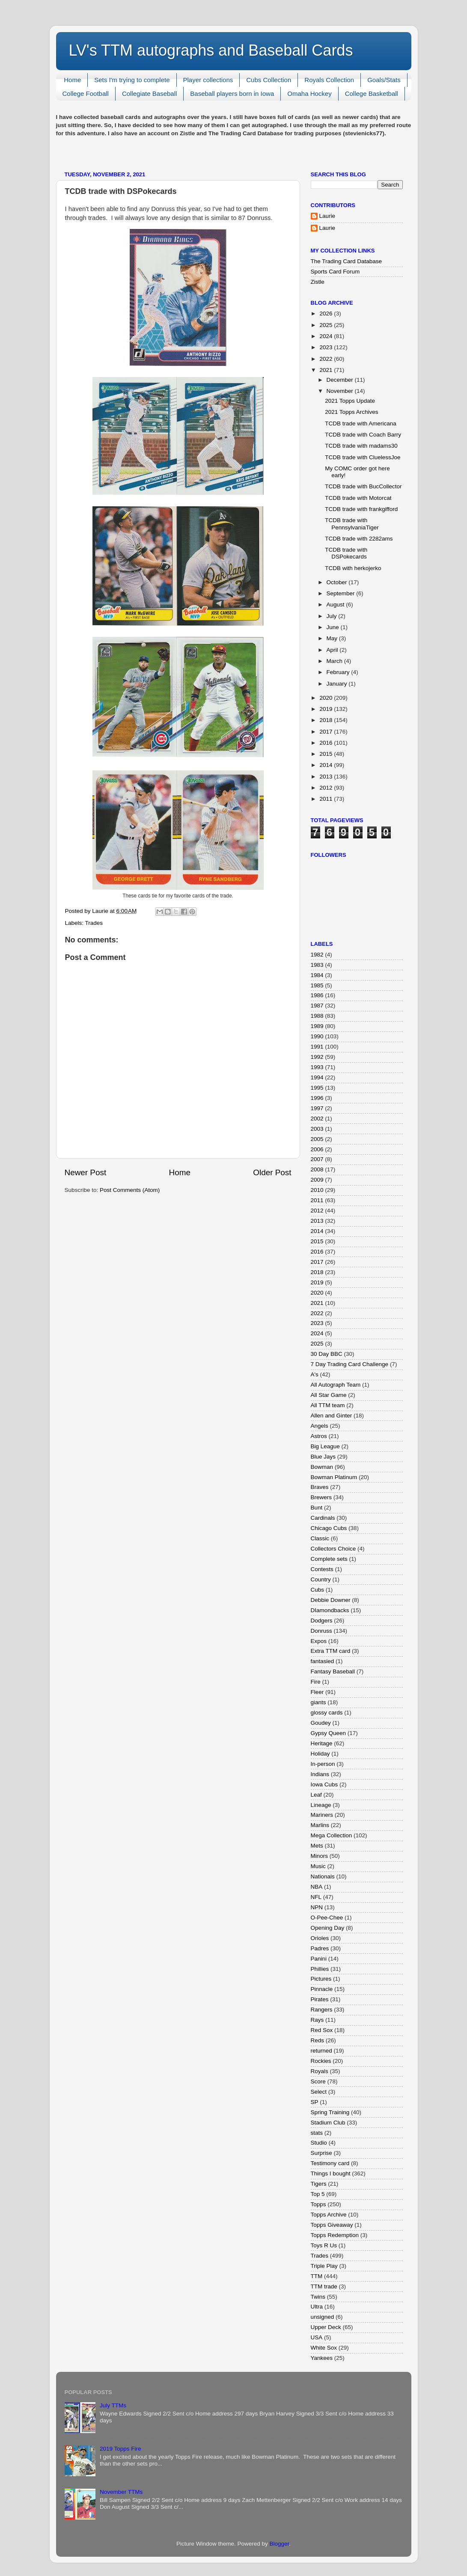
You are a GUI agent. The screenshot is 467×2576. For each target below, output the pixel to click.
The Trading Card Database (346, 261)
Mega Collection (331, 1835)
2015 (326, 754)
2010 (317, 1190)
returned (321, 2050)
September (342, 593)
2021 (326, 370)
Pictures (321, 1979)
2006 (317, 1149)
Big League (325, 1446)
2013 (326, 776)
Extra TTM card (331, 1651)
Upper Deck (326, 2327)
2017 (326, 731)
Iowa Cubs (324, 1784)
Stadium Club (328, 2122)
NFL (316, 1897)
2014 (326, 765)
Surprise (321, 2153)
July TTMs (113, 2405)
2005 (317, 1139)
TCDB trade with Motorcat (358, 498)
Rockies (321, 2061)
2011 (326, 799)
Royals (319, 2071)
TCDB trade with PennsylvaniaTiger (352, 523)
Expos (319, 1641)
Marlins (320, 1825)
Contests (322, 1569)
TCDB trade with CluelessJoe (362, 457)
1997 (317, 1108)
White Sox (324, 2347)
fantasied (322, 1661)
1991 (317, 1046)
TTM (317, 2276)
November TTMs (121, 2492)
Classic (320, 1538)
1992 (317, 1057)
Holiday (320, 1753)
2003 (317, 1129)
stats (317, 2133)
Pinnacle (322, 1989)
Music (318, 1866)
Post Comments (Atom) (130, 1190)
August (336, 604)
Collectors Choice (333, 1548)
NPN (317, 1907)
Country (321, 1579)
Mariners (322, 1815)
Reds (317, 2040)
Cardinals (323, 1518)
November (341, 391)
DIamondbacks (330, 1610)
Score (318, 2081)
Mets (317, 1845)
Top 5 (318, 2194)
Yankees (322, 2358)
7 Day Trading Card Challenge (350, 1364)
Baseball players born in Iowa (232, 93)
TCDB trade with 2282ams (359, 538)
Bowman (322, 1467)
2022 (326, 359)
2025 (326, 325)
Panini (319, 1958)
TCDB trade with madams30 (361, 446)
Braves (320, 1487)
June (334, 627)
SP (314, 2102)
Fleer (317, 1692)
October (338, 582)
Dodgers (322, 1620)
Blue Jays (323, 1456)
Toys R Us (324, 2245)
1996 (317, 1098)
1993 (317, 1067)
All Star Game (329, 1395)
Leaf (316, 1795)
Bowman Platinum (334, 1477)
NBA (317, 1887)
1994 (317, 1077)
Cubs (317, 1590)
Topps (318, 2204)
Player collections (208, 79)
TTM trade (324, 2286)
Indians (320, 1774)
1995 (317, 1087)
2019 (326, 709)
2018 (326, 720)
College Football (85, 93)
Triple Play (324, 2266)
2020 (326, 698)
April (333, 650)
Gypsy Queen (328, 1733)
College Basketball (371, 93)
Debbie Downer (331, 1600)
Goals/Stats (384, 79)
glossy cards (327, 1712)
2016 (326, 743)
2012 (326, 787)
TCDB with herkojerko (353, 568)
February (339, 672)
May (333, 638)
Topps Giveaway (332, 2225)
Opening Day (328, 1928)
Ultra (317, 2306)
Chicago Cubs (329, 1528)
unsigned (322, 2317)
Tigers (319, 2184)
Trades (94, 923)
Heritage (322, 1743)
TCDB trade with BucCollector (363, 486)
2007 (317, 1159)
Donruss (321, 1631)
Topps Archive (329, 2214)
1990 (317, 1036)
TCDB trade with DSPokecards (346, 553)
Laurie (327, 216)
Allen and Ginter (331, 1415)
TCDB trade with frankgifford (361, 509)
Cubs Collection (268, 79)
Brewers (321, 1497)
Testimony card (330, 2163)
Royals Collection (329, 79)
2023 (326, 347)
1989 (317, 1026)
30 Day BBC (326, 1354)
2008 (317, 1169)
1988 (317, 1016)
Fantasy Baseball (333, 1671)
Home (72, 79)
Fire (316, 1682)
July (333, 616)
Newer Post (86, 1172)
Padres (320, 1948)
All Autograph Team (336, 1385)
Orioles (320, 1938)
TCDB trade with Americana (360, 423)
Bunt (317, 1507)
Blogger (279, 2543)
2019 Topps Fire (120, 2448)
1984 (317, 975)
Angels (319, 1426)
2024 (326, 336)
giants (318, 1702)
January (338, 683)
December (341, 380)
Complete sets (329, 1559)
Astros (319, 1436)
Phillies (320, 1969)
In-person (323, 1764)
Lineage (321, 1805)
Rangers (322, 2009)
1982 (317, 954)
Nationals (323, 1876)
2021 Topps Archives (351, 412)
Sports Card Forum (335, 271)
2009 (317, 1180)
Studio (319, 2142)
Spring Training (330, 2112)
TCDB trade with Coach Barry (363, 434)
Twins (318, 2297)
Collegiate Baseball (149, 93)
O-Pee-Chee (327, 1917)
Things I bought (331, 2173)
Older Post (272, 1172)
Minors (319, 1856)
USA (317, 2337)
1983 (317, 965)
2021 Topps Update (350, 401)
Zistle (317, 282)
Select (319, 2092)
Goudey (321, 1723)
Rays (317, 2020)
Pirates (320, 1999)
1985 (317, 985)
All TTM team (328, 1405)
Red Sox (322, 2030)
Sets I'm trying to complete (132, 79)
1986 (317, 995)
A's (314, 1374)
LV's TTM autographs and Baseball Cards (211, 50)
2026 (326, 313)
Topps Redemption (335, 2235)
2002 (317, 1118)
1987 (317, 1005)
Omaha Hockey (309, 93)
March (335, 661)
